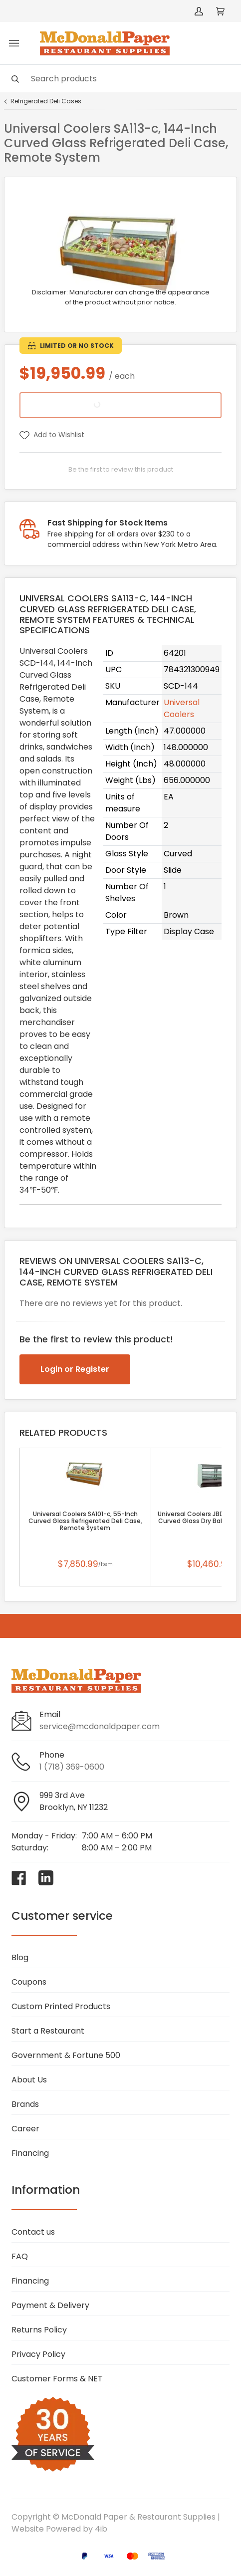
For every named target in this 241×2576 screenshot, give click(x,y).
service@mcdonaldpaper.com (99, 1726)
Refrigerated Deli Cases (45, 101)
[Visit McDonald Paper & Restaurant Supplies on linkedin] (45, 1877)
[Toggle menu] (14, 43)
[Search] (120, 78)
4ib (101, 2529)
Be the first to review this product (120, 469)
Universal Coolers (182, 708)
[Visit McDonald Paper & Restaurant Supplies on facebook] (18, 1877)
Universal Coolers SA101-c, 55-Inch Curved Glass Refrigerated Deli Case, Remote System (85, 1521)
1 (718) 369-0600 (71, 1767)
